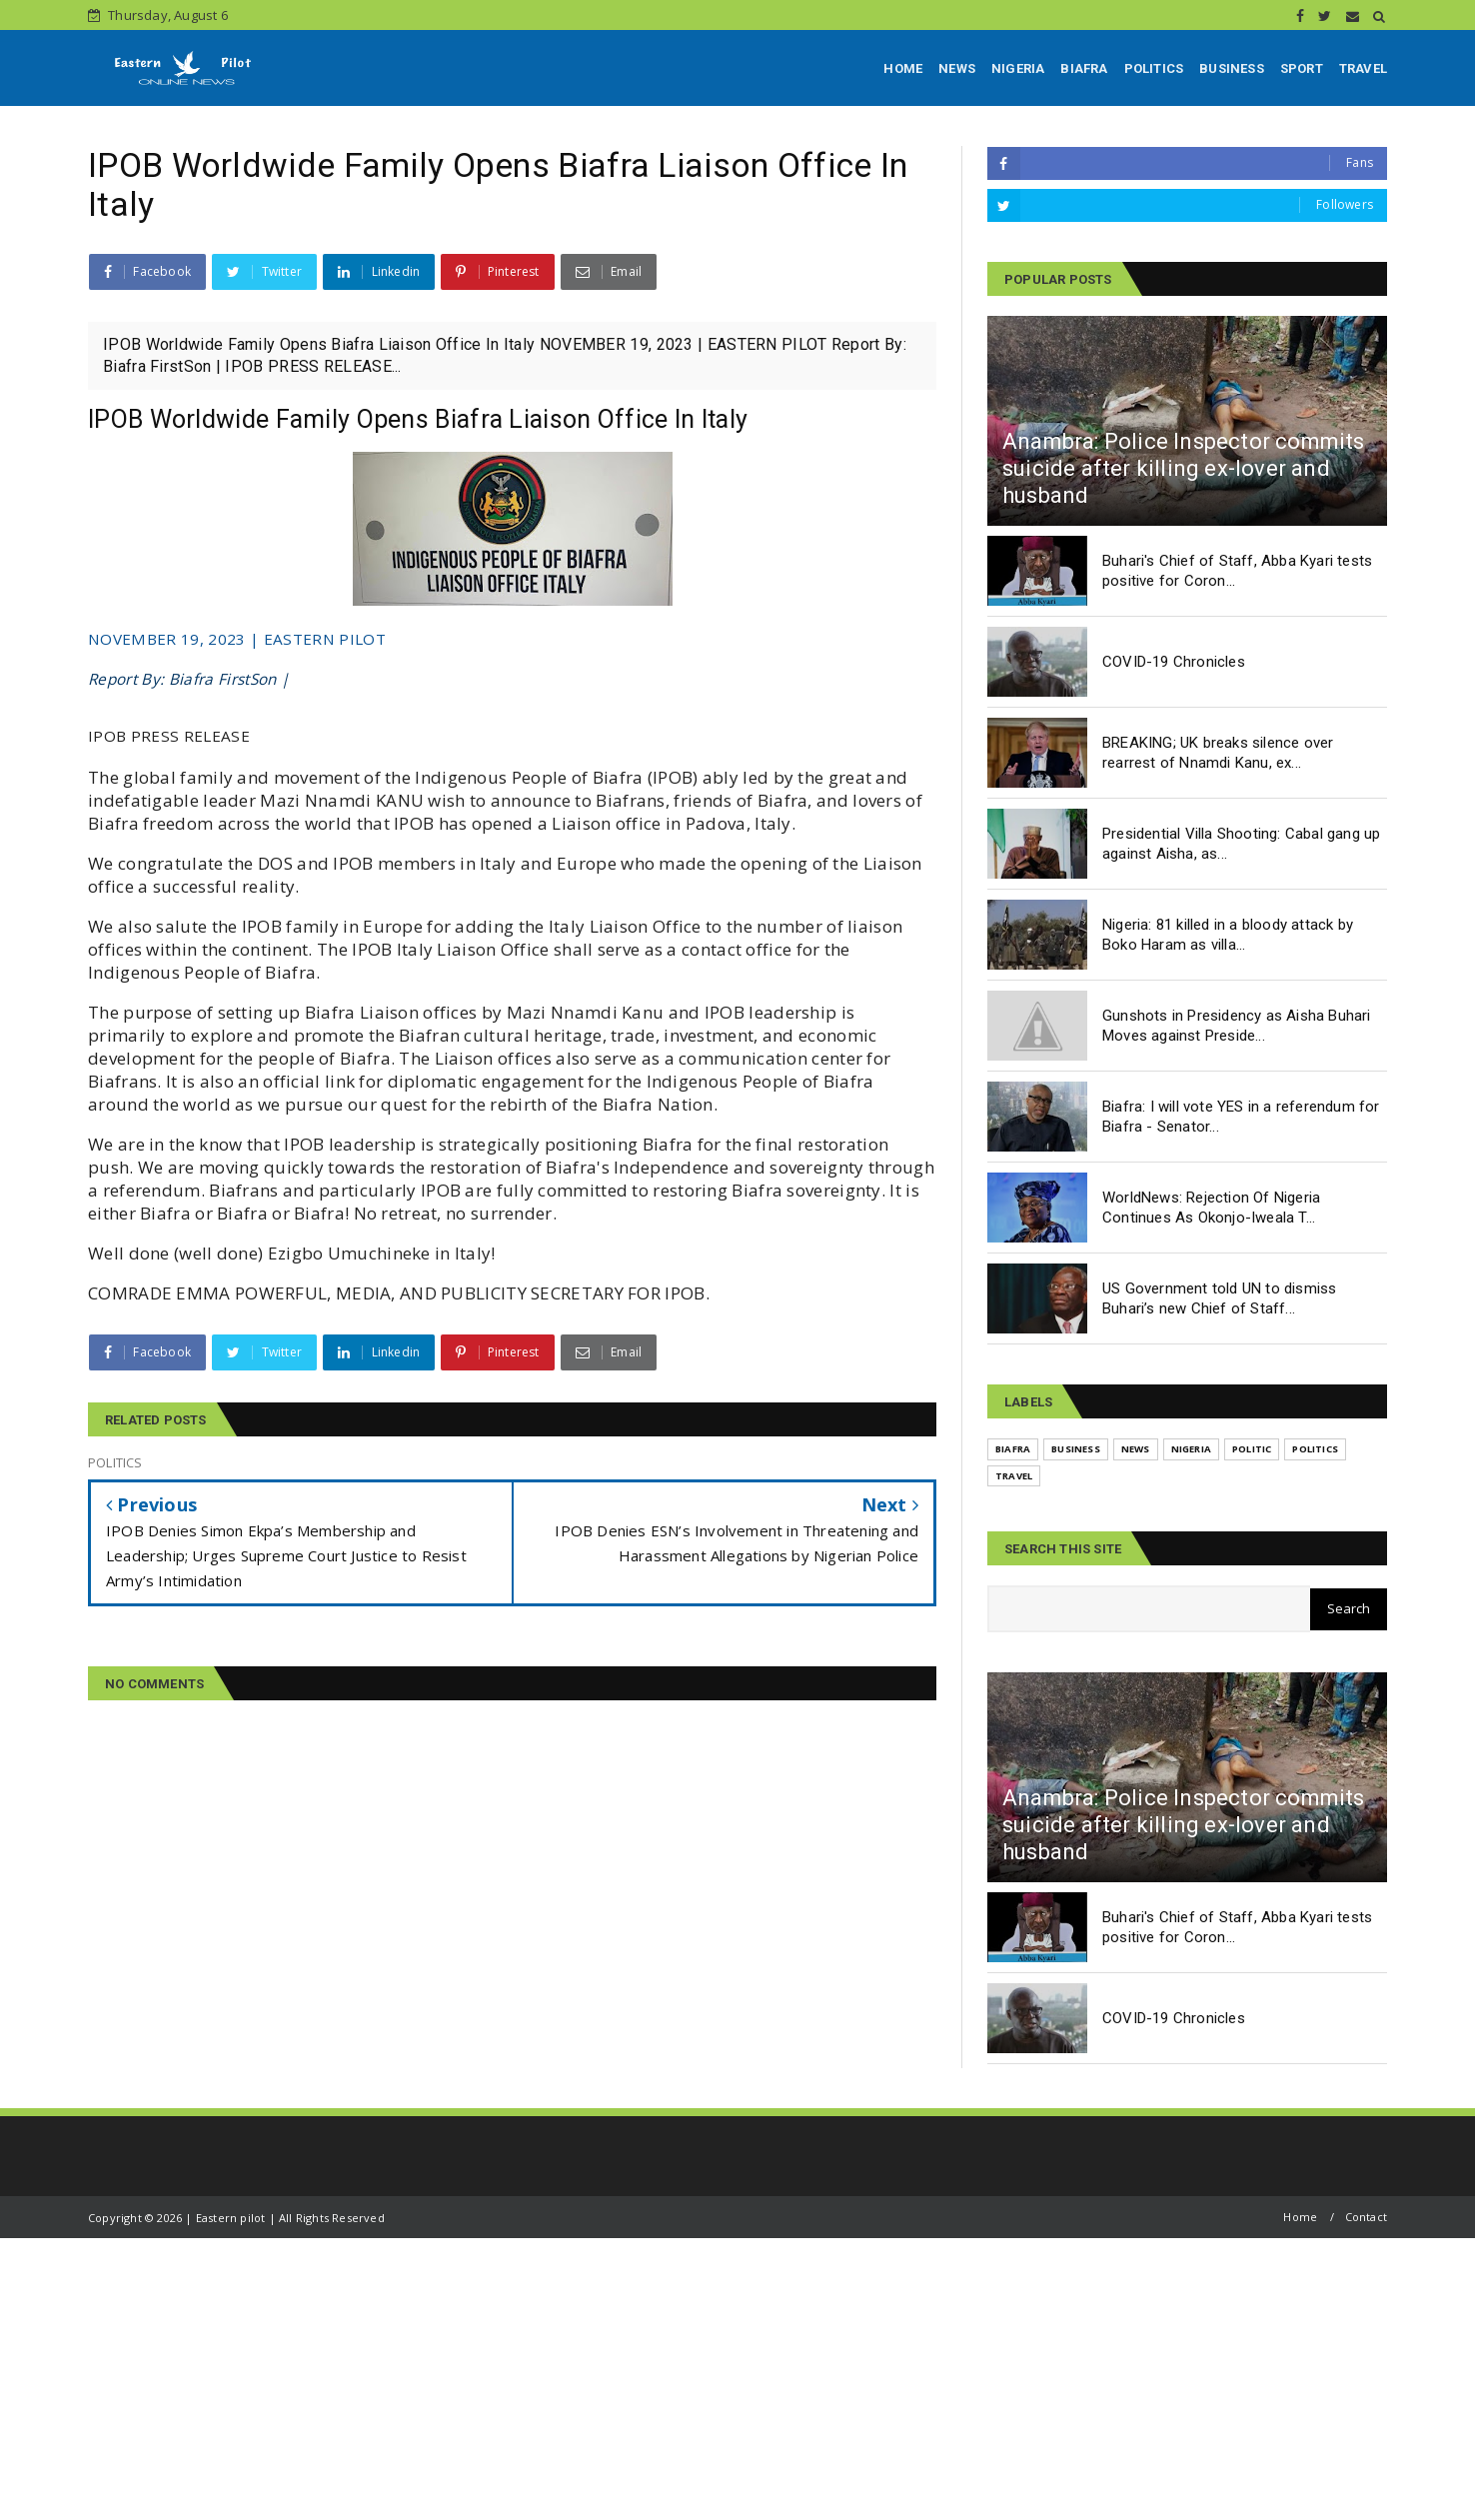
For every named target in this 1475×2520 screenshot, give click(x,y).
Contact (1366, 2216)
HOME (902, 68)
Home (1300, 2216)
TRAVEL (1363, 68)
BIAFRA (1083, 68)
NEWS (956, 68)
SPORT (1301, 68)
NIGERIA (1017, 68)
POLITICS (1154, 68)
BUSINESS (1231, 68)
